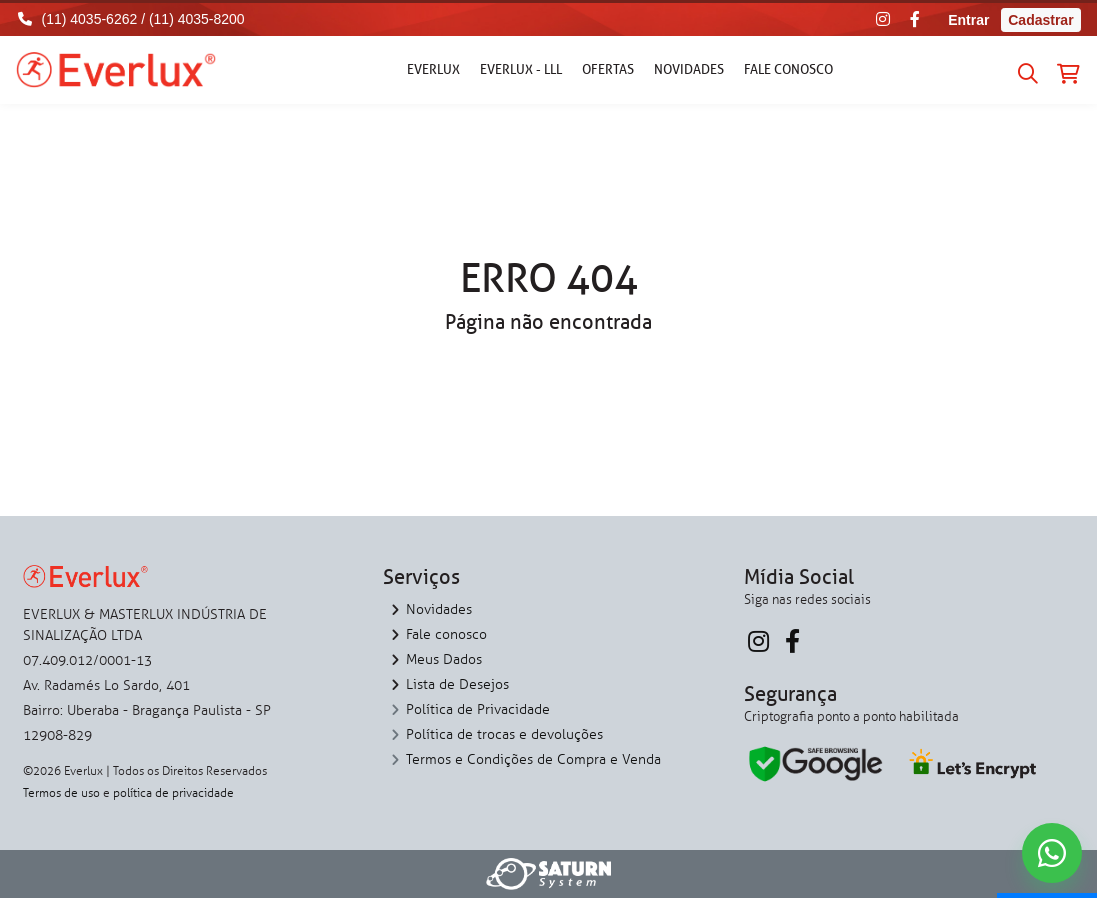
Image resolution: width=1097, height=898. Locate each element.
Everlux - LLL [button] (521, 69)
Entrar (968, 20)
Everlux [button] (433, 69)
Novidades (689, 69)
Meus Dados (444, 659)
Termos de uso (61, 793)
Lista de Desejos (457, 684)
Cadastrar (1040, 20)
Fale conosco (788, 69)
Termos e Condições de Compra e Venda (533, 759)
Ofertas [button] (608, 69)
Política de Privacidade (478, 709)
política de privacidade (173, 793)
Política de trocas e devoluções (504, 734)
